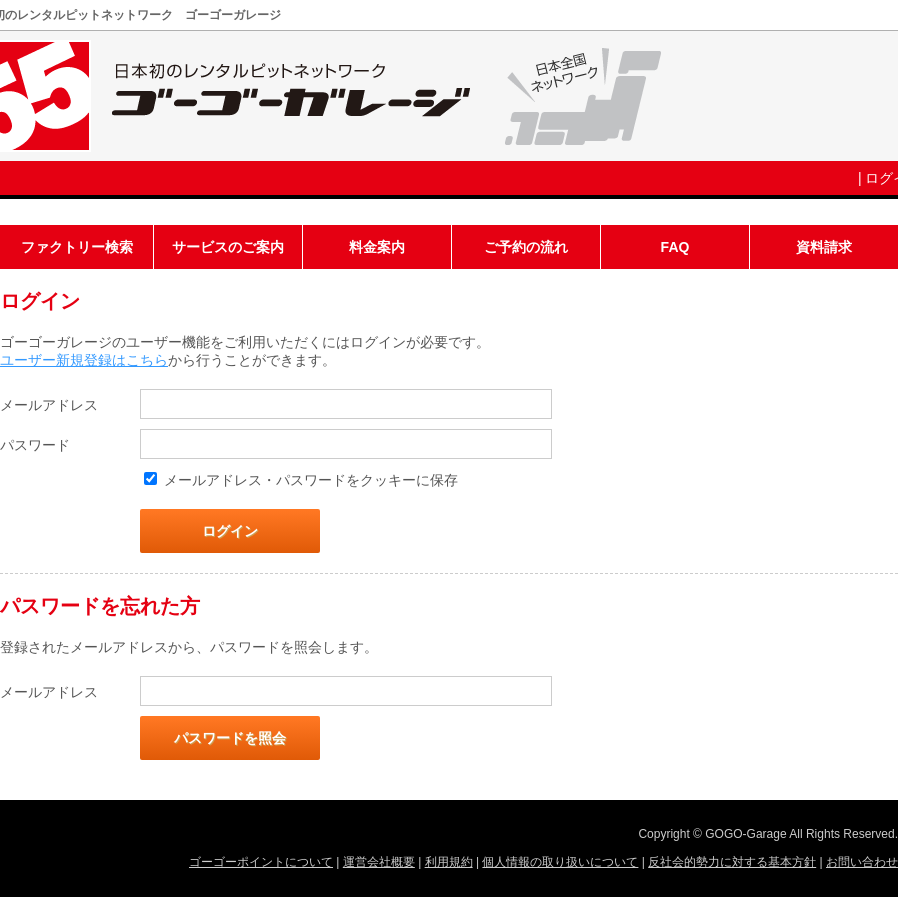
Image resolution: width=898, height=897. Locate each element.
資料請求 (824, 247)
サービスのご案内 (228, 247)
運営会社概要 (379, 862)
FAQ (675, 247)
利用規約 (449, 862)
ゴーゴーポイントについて (261, 862)
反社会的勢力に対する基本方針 (732, 862)
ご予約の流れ (526, 247)
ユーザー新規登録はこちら (84, 360)
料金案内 (377, 247)
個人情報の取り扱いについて (560, 862)
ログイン (230, 531)
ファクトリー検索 (77, 247)
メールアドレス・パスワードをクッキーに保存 (311, 480)
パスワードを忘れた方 (100, 606)
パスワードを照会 (230, 738)
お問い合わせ (862, 862)
